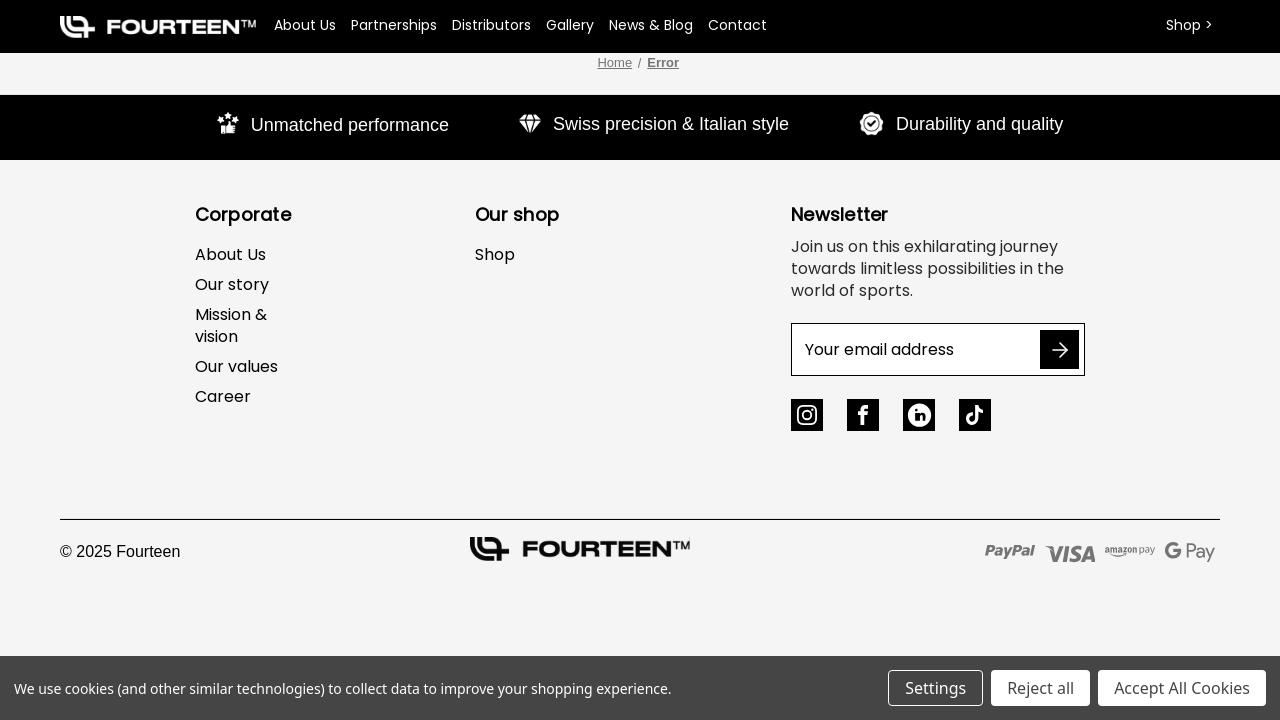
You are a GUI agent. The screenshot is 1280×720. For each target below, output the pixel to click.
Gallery (570, 25)
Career (223, 396)
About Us (305, 25)
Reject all (1040, 688)
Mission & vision (231, 325)
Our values (236, 366)
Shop (495, 254)
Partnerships (394, 25)
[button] (158, 26)
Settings (935, 688)
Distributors (491, 25)
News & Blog (651, 25)
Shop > (1189, 25)
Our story (232, 284)
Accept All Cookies (1182, 688)
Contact (737, 25)
